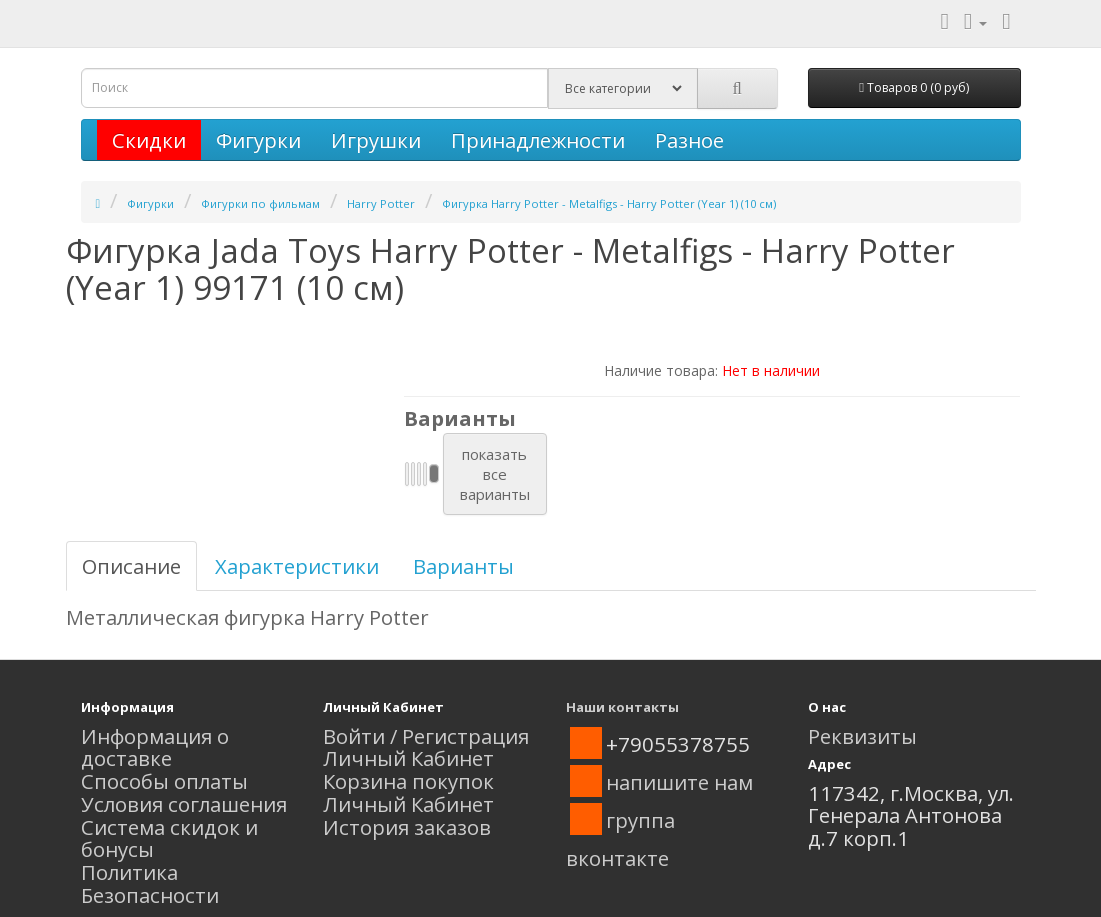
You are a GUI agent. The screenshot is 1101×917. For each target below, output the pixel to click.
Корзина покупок (408, 781)
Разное (689, 140)
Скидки (149, 140)
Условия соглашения (184, 804)
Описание (131, 566)
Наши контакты (622, 707)
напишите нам (679, 782)
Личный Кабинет (408, 758)
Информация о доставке (155, 747)
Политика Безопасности (150, 883)
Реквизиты (862, 736)
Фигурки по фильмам (260, 203)
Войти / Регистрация (426, 736)
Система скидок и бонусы (169, 838)
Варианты (463, 566)
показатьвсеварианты (495, 474)
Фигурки (258, 140)
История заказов (407, 827)
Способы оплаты (164, 781)
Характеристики (297, 566)
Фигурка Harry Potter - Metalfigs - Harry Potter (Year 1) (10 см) (609, 203)
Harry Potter (381, 203)
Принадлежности (538, 140)
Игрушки (376, 140)
